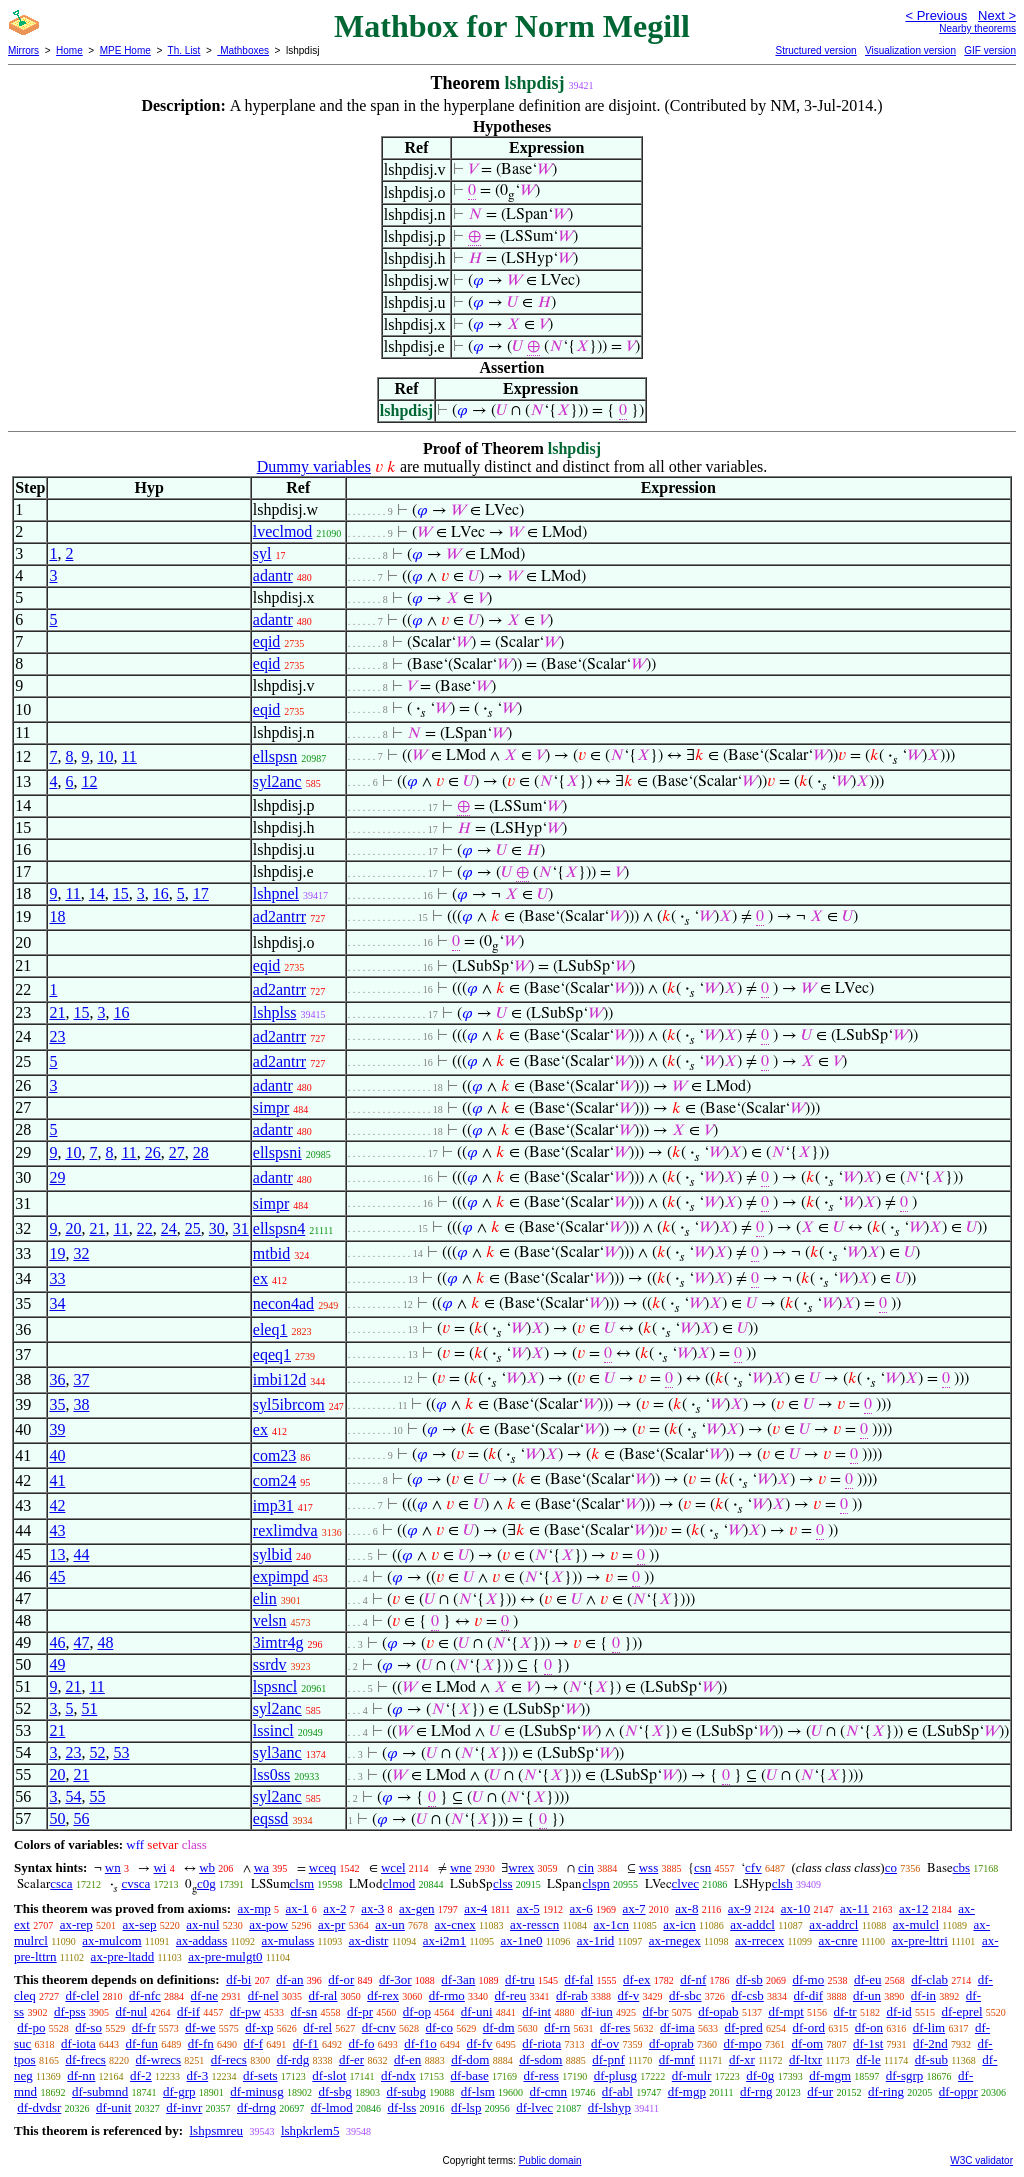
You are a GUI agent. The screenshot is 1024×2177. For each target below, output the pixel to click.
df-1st (868, 2043)
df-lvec (534, 2107)
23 (57, 1036)
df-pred (743, 2027)
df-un (867, 1995)
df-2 (141, 2075)
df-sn (304, 2011)
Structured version (815, 50)
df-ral (323, 1995)
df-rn (557, 2027)
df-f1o (420, 2043)
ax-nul (202, 1924)
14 (97, 893)
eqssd (271, 1818)
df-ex (636, 1979)
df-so (88, 2027)
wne (461, 1867)
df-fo (362, 2043)
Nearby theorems (977, 28)
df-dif (809, 1995)
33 (57, 1278)
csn (702, 1867)
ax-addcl (752, 1924)
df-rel (317, 2027)
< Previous (936, 15)
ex (260, 1278)
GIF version (990, 50)
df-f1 (306, 2043)
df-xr (742, 2059)
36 (57, 1379)
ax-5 (528, 1908)
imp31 (273, 1505)
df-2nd (930, 2043)
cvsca (135, 1883)
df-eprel (961, 2011)
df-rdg (293, 2059)
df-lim (929, 2027)
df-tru (520, 1979)
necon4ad (283, 1303)
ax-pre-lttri (920, 1940)
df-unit (113, 2107)
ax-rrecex (759, 1940)
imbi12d (279, 1379)
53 (121, 1752)
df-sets (260, 2075)
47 (81, 1642)
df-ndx (398, 2075)
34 (57, 1303)
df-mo (808, 1979)
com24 (275, 1480)
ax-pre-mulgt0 (225, 1956)
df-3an (458, 1979)
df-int (536, 2011)
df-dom (470, 2059)
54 (73, 1796)
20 (73, 1228)
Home (69, 50)
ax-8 (686, 1908)
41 (57, 1480)
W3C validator (981, 2160)
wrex (521, 1867)
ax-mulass (288, 1940)
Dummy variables (314, 466)
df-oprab (671, 2043)
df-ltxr (805, 2059)
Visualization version (910, 50)
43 (57, 1530)
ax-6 (581, 1908)
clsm (302, 1883)
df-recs (229, 2059)
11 (128, 756)
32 (81, 1253)
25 (193, 1228)
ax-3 (372, 1908)
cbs (961, 1867)
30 (217, 1228)
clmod (399, 1883)
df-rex (383, 1995)
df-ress (541, 2075)
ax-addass (201, 1940)
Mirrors (23, 50)
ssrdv (270, 1664)
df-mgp (687, 2091)
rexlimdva (285, 1530)
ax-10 (796, 1908)
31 (241, 1228)
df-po (31, 2027)
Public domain (550, 2160)
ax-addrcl (833, 1924)
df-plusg (615, 2075)
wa (261, 1867)
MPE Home (125, 50)
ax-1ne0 (522, 1940)
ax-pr (331, 1924)
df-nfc (145, 1995)
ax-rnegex (675, 1940)
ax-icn (679, 1924)
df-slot (329, 2075)
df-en (407, 2059)
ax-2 (334, 1908)
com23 (275, 1455)
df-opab (718, 2011)
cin (586, 1867)
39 (57, 1429)
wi (159, 1867)
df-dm (499, 2027)
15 (121, 893)
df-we (200, 2027)
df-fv (480, 2043)
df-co (439, 2027)
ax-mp (254, 1908)
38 (81, 1404)
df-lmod (332, 2107)
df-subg (406, 2091)
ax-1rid (596, 1940)
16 (161, 893)
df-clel (82, 1995)
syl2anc (277, 781)
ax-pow (268, 1924)
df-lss (401, 2107)
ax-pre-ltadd (123, 1956)
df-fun (142, 2043)
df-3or (395, 1979)
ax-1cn (611, 1924)
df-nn (81, 2075)
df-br (655, 2011)
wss (649, 1867)
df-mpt (785, 2011)
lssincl (273, 1730)
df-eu (867, 1979)
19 (57, 1253)
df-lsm (478, 2091)
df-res (615, 2027)
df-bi (238, 1979)
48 (105, 1642)
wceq (322, 1867)
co (891, 1867)
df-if (188, 2011)
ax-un (390, 1924)
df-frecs (85, 2059)
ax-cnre (838, 1940)
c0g (206, 1883)
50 (57, 1818)
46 (57, 1642)
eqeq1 (272, 1354)
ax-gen (416, 1908)
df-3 (198, 2075)
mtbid (271, 1253)
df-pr (360, 2011)
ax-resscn (534, 1924)
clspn (595, 1883)
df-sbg (334, 2091)
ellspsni (277, 1152)
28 (201, 1152)
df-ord (809, 2027)
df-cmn (549, 2091)
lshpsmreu (215, 2130)
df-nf (693, 1979)
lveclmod (283, 531)
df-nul (131, 2011)
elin (265, 1598)
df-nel (263, 1995)
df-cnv (379, 2027)
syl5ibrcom (289, 1404)
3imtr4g (278, 1642)
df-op (417, 2011)
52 (97, 1752)
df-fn (201, 2043)
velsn (270, 1620)
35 (57, 1404)
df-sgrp (905, 2075)
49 (57, 1664)
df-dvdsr (39, 2107)
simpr (271, 1107)
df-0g (760, 2075)
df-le (868, 2059)
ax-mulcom (111, 1940)
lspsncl (275, 1686)
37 (81, 1379)
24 (169, 1228)
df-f (254, 2043)
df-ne (204, 1995)
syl (262, 553)
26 (153, 1152)
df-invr (184, 2107)
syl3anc (277, 1752)
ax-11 (854, 1908)
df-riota (541, 2043)
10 (105, 756)
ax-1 (297, 1908)
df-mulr (692, 2075)
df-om (807, 2043)
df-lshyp (609, 2107)
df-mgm (830, 2075)
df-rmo (447, 1995)
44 (81, 1554)
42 (57, 1505)
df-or (341, 1979)
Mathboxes (243, 50)
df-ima (677, 2027)
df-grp (179, 2091)
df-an (289, 1979)
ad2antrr (279, 916)
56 (81, 1818)
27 (177, 1152)
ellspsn (275, 756)
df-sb (749, 1979)
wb (207, 1867)
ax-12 (914, 1908)
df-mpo (742, 2043)
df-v (629, 1995)
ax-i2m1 (444, 1940)
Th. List (184, 50)
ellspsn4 (279, 1228)
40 (57, 1455)
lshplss (275, 1012)
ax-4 (475, 1908)
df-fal (578, 1979)
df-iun (597, 2011)
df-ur (820, 2091)
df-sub (931, 2059)
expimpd (281, 1576)
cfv (753, 1867)
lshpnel (276, 893)
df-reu (511, 1995)
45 (57, 1576)
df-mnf (677, 2059)
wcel (393, 1867)
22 (145, 1228)
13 (57, 1554)
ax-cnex (455, 1924)
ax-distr (369, 1940)
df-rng (756, 2091)
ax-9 (739, 1908)
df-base (469, 2075)
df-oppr (958, 2091)
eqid (267, 641)
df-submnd (100, 2091)
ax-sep (140, 1924)
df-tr (845, 2011)
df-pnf (608, 2059)
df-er (351, 2059)
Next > (997, 15)
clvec (685, 1883)
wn (113, 1867)
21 (57, 1012)
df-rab (572, 1995)
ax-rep (76, 1924)
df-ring (886, 2091)
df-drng (256, 2107)
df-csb (747, 1995)
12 (89, 781)
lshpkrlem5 (310, 2130)
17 (201, 893)
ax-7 (633, 1908)
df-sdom (540, 2059)
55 (97, 1796)
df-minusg (256, 2091)
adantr (273, 575)
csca (61, 1883)
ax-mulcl (916, 1924)
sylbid (272, 1554)
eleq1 (270, 1329)
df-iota (78, 2043)
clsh (782, 1883)
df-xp (259, 2027)
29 (57, 1177)
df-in (923, 1995)
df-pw (245, 2011)
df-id (898, 2011)
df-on (869, 2027)
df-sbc (685, 1995)
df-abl (617, 2091)
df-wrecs (158, 2059)
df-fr (144, 2027)
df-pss (70, 2011)
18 (57, 916)
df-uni (477, 2011)
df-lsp (466, 2107)
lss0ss (271, 1774)
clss (503, 1883)
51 (89, 1708)
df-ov (605, 2043)
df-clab (929, 1979)
